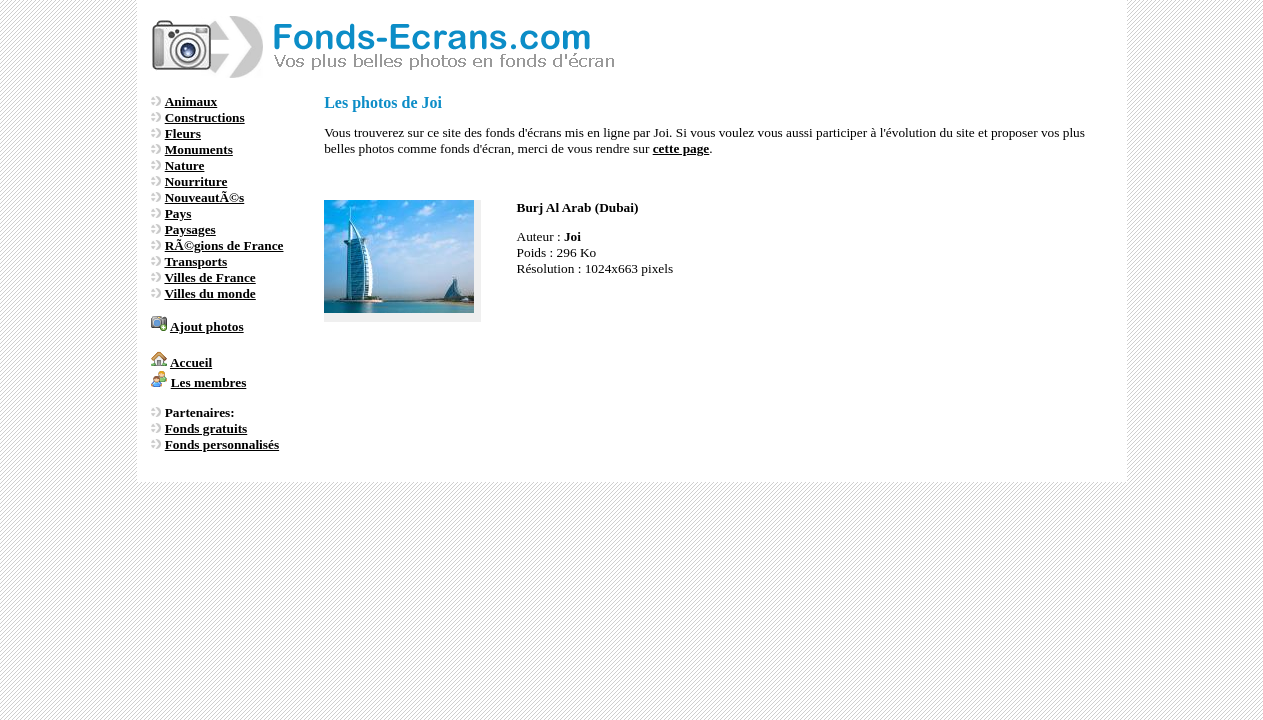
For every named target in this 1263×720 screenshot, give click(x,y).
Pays (178, 213)
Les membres (209, 382)
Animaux (191, 101)
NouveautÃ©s (205, 197)
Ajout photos (207, 326)
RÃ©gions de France (224, 245)
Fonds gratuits (206, 428)
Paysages (190, 229)
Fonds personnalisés (222, 444)
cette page (681, 148)
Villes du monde (209, 293)
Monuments (199, 149)
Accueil (191, 362)
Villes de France (209, 277)
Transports (195, 261)
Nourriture (196, 181)
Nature (185, 165)
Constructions (205, 117)
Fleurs (183, 133)
